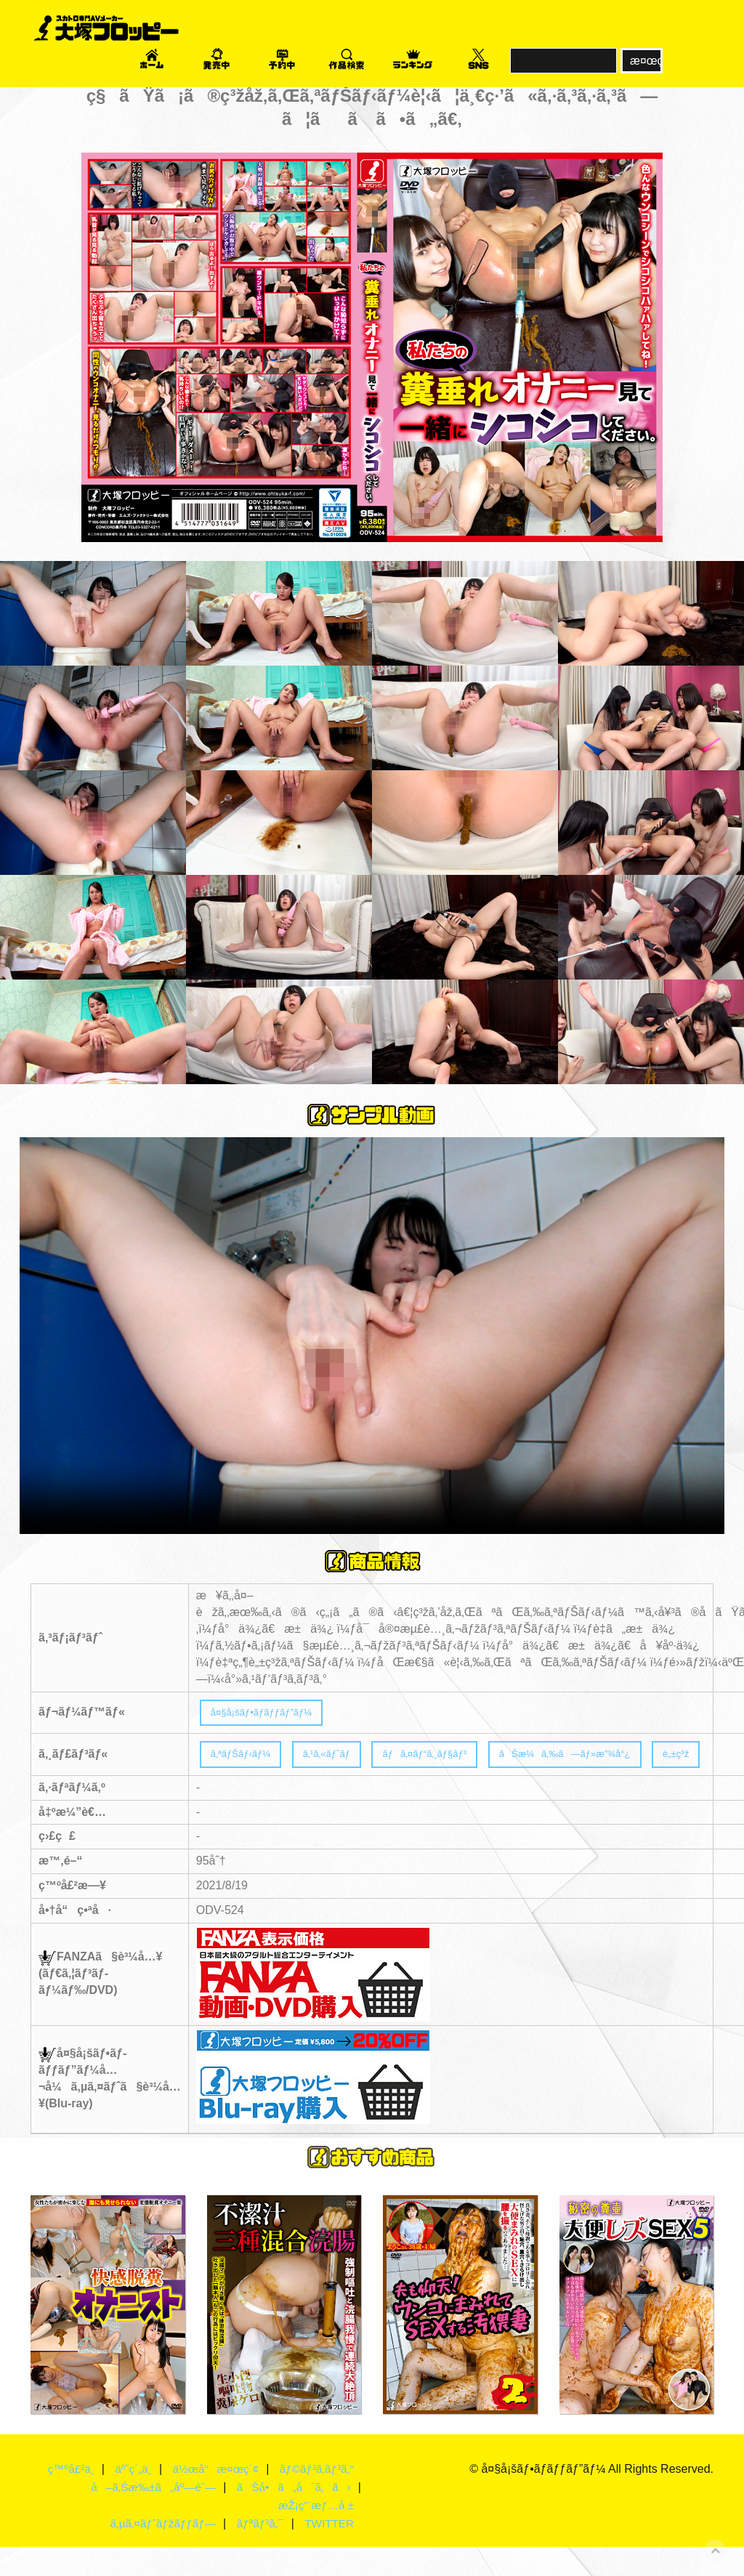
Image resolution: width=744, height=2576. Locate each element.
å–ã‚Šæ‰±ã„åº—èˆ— (143, 2516)
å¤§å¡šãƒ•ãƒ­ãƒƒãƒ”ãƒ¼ (275, 1715)
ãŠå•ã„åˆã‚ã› (290, 2516)
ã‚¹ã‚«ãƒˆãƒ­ (352, 1762)
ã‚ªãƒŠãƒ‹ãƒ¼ (249, 1762)
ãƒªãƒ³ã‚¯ (256, 2552)
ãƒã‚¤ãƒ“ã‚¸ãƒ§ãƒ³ (470, 1762)
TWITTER (328, 2552)
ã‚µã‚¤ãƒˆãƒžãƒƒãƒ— (155, 2552)
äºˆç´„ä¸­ (158, 2480)
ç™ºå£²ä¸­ (93, 2480)
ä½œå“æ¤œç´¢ (243, 2480)
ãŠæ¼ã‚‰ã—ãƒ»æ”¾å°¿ (639, 1762)
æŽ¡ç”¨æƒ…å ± (314, 2534)
